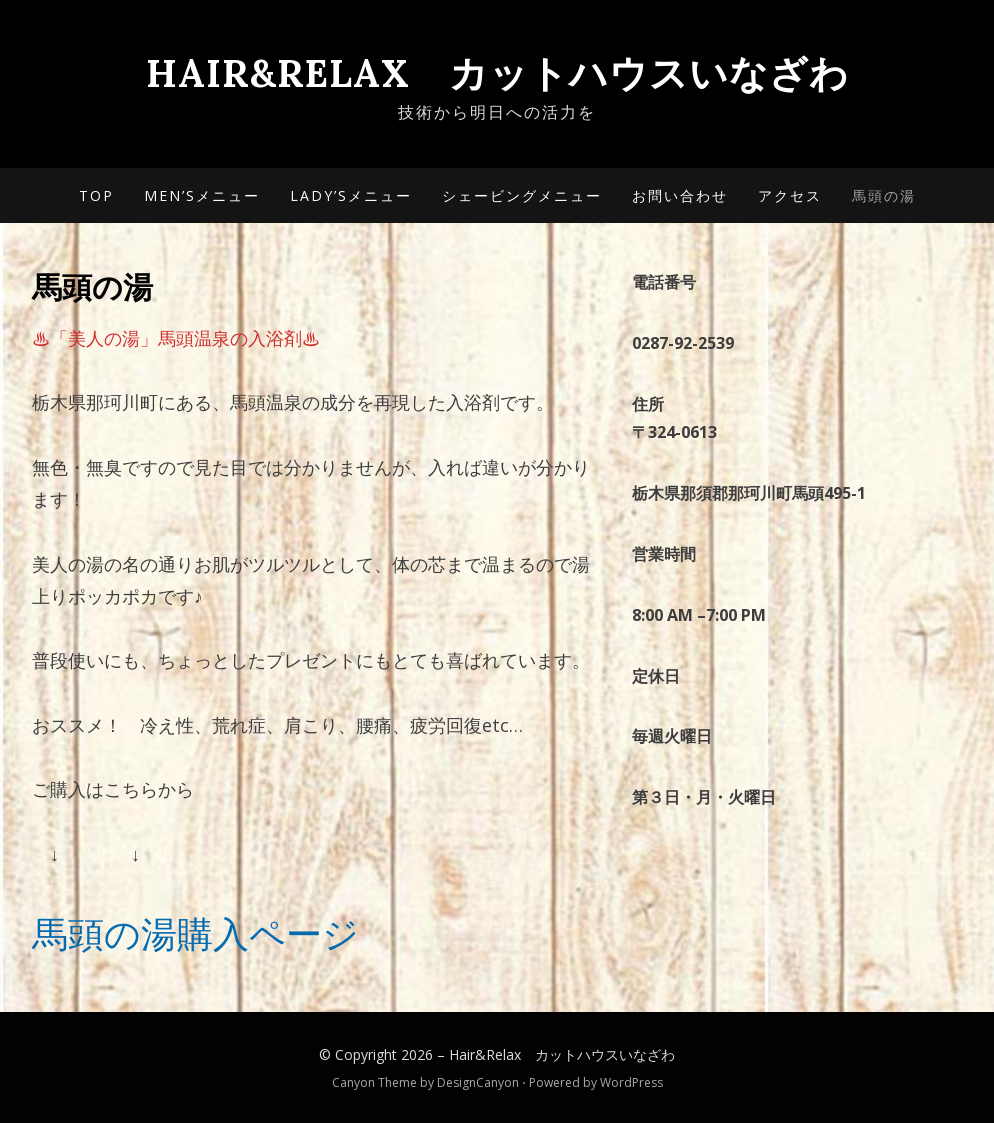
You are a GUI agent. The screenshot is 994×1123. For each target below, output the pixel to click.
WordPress (631, 1082)
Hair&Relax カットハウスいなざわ (497, 73)
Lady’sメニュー (351, 195)
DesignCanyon (478, 1082)
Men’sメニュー (202, 195)
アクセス (790, 195)
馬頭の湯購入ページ (195, 933)
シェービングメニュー (522, 195)
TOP (96, 195)
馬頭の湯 (884, 195)
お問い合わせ (680, 195)
